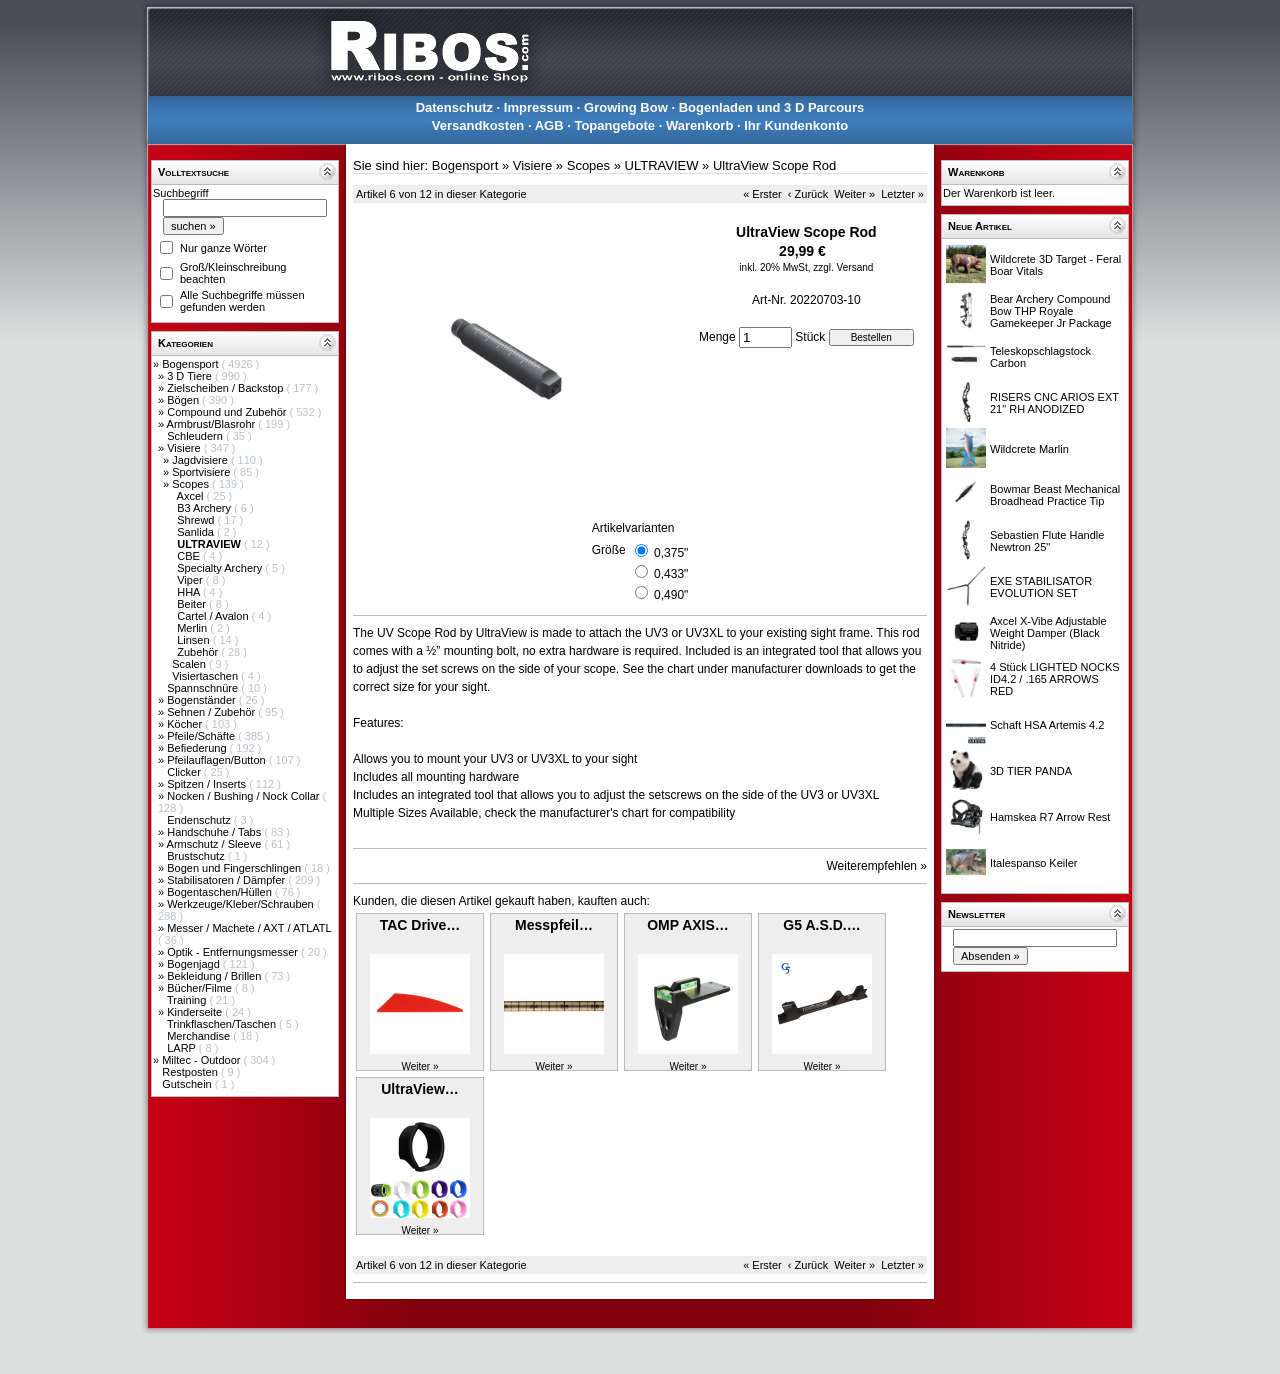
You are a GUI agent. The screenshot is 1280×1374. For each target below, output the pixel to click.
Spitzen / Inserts (208, 784)
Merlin (193, 628)
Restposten (191, 1072)
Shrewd (197, 520)
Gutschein (188, 1084)
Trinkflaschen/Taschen (223, 1024)
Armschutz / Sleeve (216, 844)
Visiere (185, 448)
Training (188, 1000)
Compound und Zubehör (228, 412)
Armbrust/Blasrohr (213, 424)
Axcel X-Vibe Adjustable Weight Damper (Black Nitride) (1048, 633)
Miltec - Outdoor (202, 1060)
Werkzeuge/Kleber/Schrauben (242, 904)
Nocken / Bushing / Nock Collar (244, 796)
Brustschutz (197, 856)
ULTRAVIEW (662, 165)
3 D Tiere (191, 376)
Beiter (193, 604)
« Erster (762, 194)
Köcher (186, 724)
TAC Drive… (420, 925)
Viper (191, 580)
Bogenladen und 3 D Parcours (772, 107)
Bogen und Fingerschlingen (235, 868)
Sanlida (197, 532)
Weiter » (854, 194)
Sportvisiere (202, 472)
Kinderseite (196, 1012)
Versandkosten (478, 125)
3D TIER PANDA (1031, 771)
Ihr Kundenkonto (796, 125)
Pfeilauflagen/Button (218, 760)
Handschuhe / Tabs (215, 832)
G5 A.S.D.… (821, 925)
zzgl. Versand (843, 267)
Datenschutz (454, 107)
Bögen (184, 400)
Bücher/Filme (201, 988)
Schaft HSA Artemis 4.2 (1047, 725)
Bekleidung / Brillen (215, 976)
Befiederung (198, 748)
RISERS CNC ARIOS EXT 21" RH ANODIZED (1054, 403)
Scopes (192, 484)
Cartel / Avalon (214, 616)
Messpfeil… (554, 925)
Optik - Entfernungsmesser (234, 952)
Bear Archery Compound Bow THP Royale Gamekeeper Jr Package (1051, 311)
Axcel (192, 496)
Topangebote (614, 125)
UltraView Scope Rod (774, 165)
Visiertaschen (206, 676)
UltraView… (420, 1089)
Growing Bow (626, 107)
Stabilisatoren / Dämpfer (227, 880)
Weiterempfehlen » (877, 866)
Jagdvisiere (201, 460)
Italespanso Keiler (1033, 863)
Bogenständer (203, 700)
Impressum (538, 107)
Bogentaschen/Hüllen (221, 892)
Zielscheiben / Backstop (226, 388)
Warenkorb (699, 125)
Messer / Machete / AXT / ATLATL (249, 928)
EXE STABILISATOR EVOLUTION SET (1041, 587)
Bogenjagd (195, 964)
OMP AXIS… (688, 925)
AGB (549, 125)
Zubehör (199, 652)
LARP (183, 1048)
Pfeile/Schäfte (202, 736)
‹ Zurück (808, 194)
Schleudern (196, 436)
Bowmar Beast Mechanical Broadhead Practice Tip (1055, 495)
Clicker (185, 772)
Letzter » (902, 194)
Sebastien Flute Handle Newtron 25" (1047, 541)
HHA (190, 592)
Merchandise (200, 1036)
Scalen (190, 664)
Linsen (194, 640)
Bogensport (191, 364)
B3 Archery (205, 508)
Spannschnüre (204, 688)
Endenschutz (200, 820)
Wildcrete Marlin (1029, 449)
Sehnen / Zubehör (212, 712)
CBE (190, 556)
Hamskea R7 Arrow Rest (1050, 817)
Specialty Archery (221, 568)
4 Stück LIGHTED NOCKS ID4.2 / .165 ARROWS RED (1055, 679)
